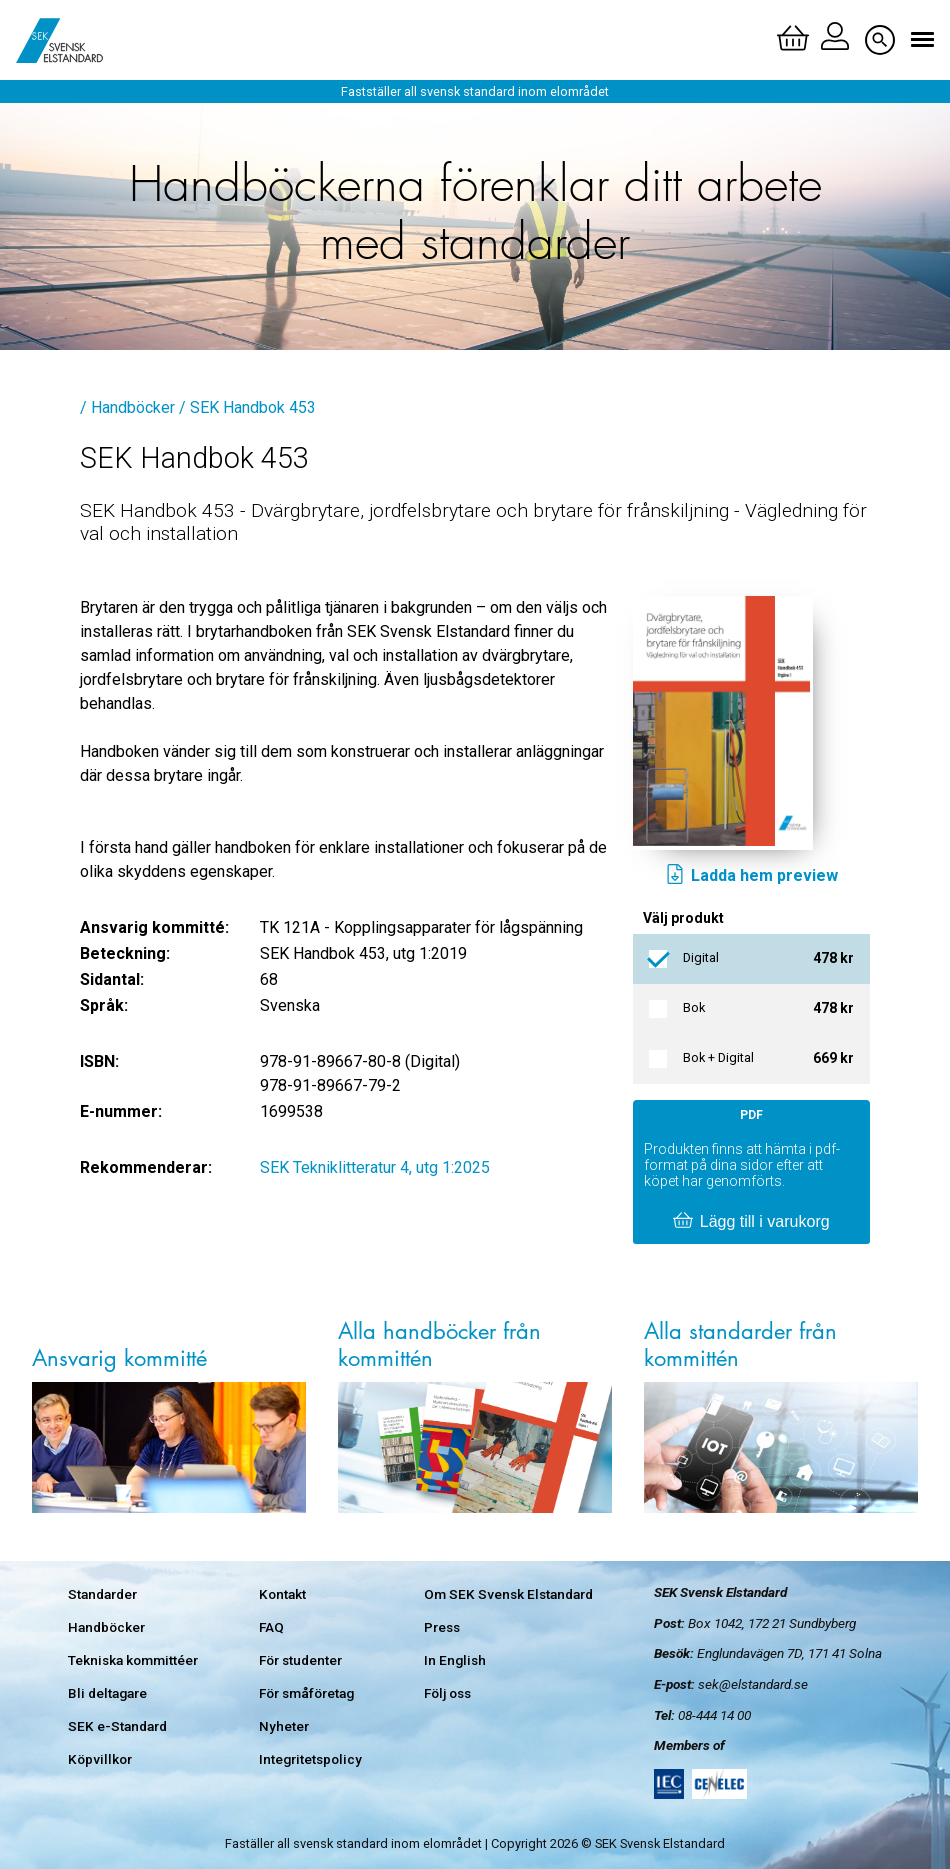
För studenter (300, 1660)
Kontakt (282, 1594)
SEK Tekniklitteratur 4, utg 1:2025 (375, 1167)
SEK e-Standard (117, 1726)
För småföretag (306, 1693)
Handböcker (106, 1627)
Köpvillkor (100, 1759)
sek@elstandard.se (753, 1684)
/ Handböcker (127, 407)
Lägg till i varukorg (751, 1222)
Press (442, 1627)
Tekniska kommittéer (133, 1660)
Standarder (102, 1594)
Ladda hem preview (751, 876)
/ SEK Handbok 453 (247, 407)
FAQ (271, 1627)
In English (455, 1660)
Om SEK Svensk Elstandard (508, 1594)
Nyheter (284, 1726)
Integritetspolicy (310, 1759)
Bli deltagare (107, 1693)
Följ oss (447, 1693)
